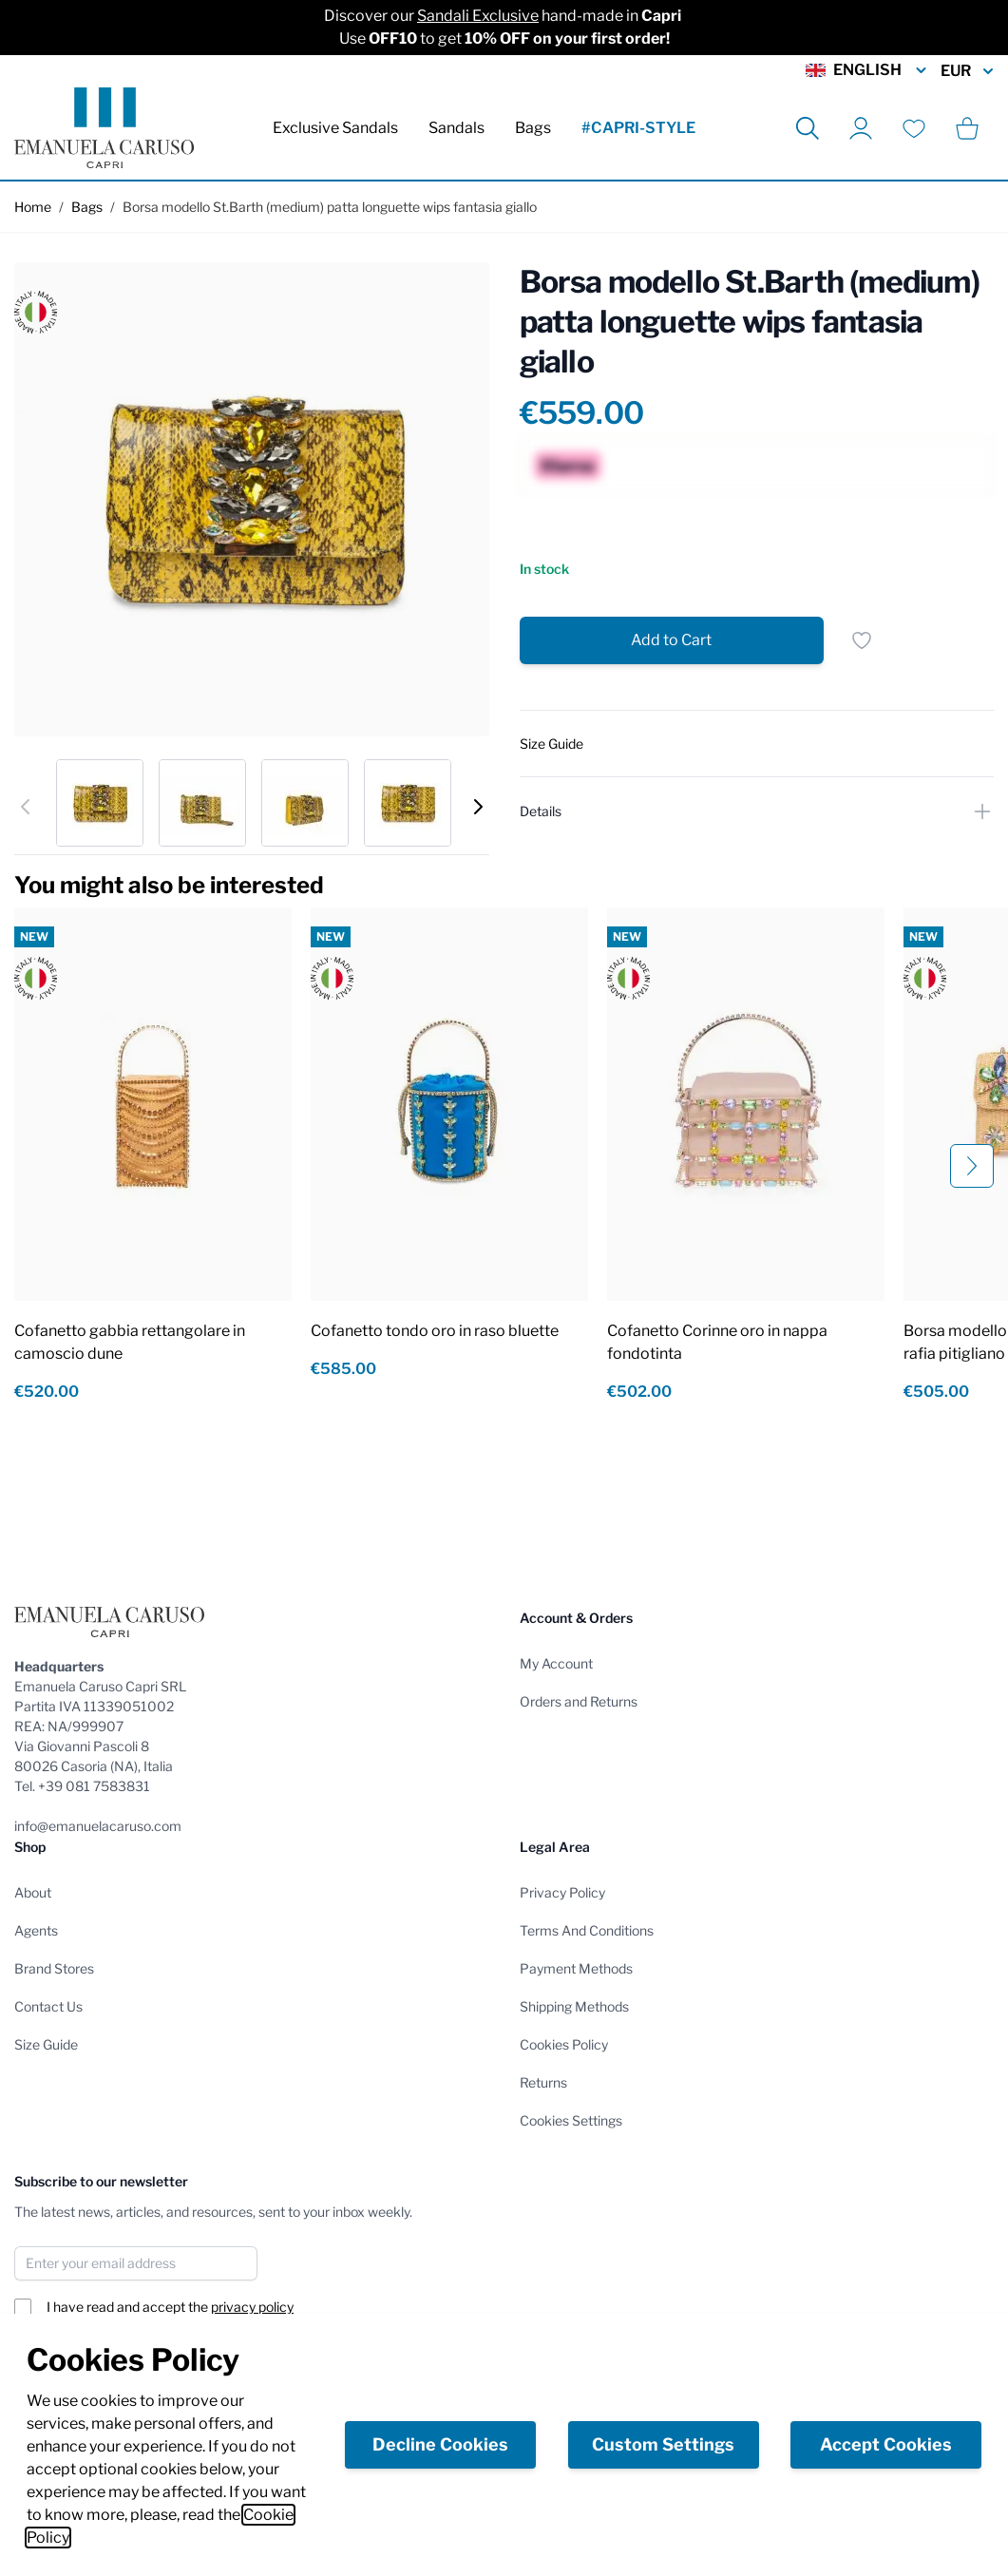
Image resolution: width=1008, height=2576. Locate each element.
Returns (543, 2082)
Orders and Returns (578, 1701)
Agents (36, 1930)
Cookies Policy (564, 2044)
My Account (556, 1663)
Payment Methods (576, 1968)
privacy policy (252, 2307)
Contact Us (48, 2006)
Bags (533, 128)
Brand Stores (54, 1968)
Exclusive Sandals (335, 128)
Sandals (456, 128)
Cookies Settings (571, 2120)
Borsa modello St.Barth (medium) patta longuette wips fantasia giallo (330, 207)
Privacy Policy (562, 1892)
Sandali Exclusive (478, 16)
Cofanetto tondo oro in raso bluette (435, 1331)
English (867, 70)
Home (32, 207)
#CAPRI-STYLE (638, 128)
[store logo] (104, 127)
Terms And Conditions (587, 1930)
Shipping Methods (574, 2006)
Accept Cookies (886, 2444)
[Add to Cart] (672, 640)
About (32, 1892)
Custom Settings (663, 2444)
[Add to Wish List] (861, 640)
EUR (967, 71)
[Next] (477, 806)
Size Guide (46, 2044)
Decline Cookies (440, 2444)
